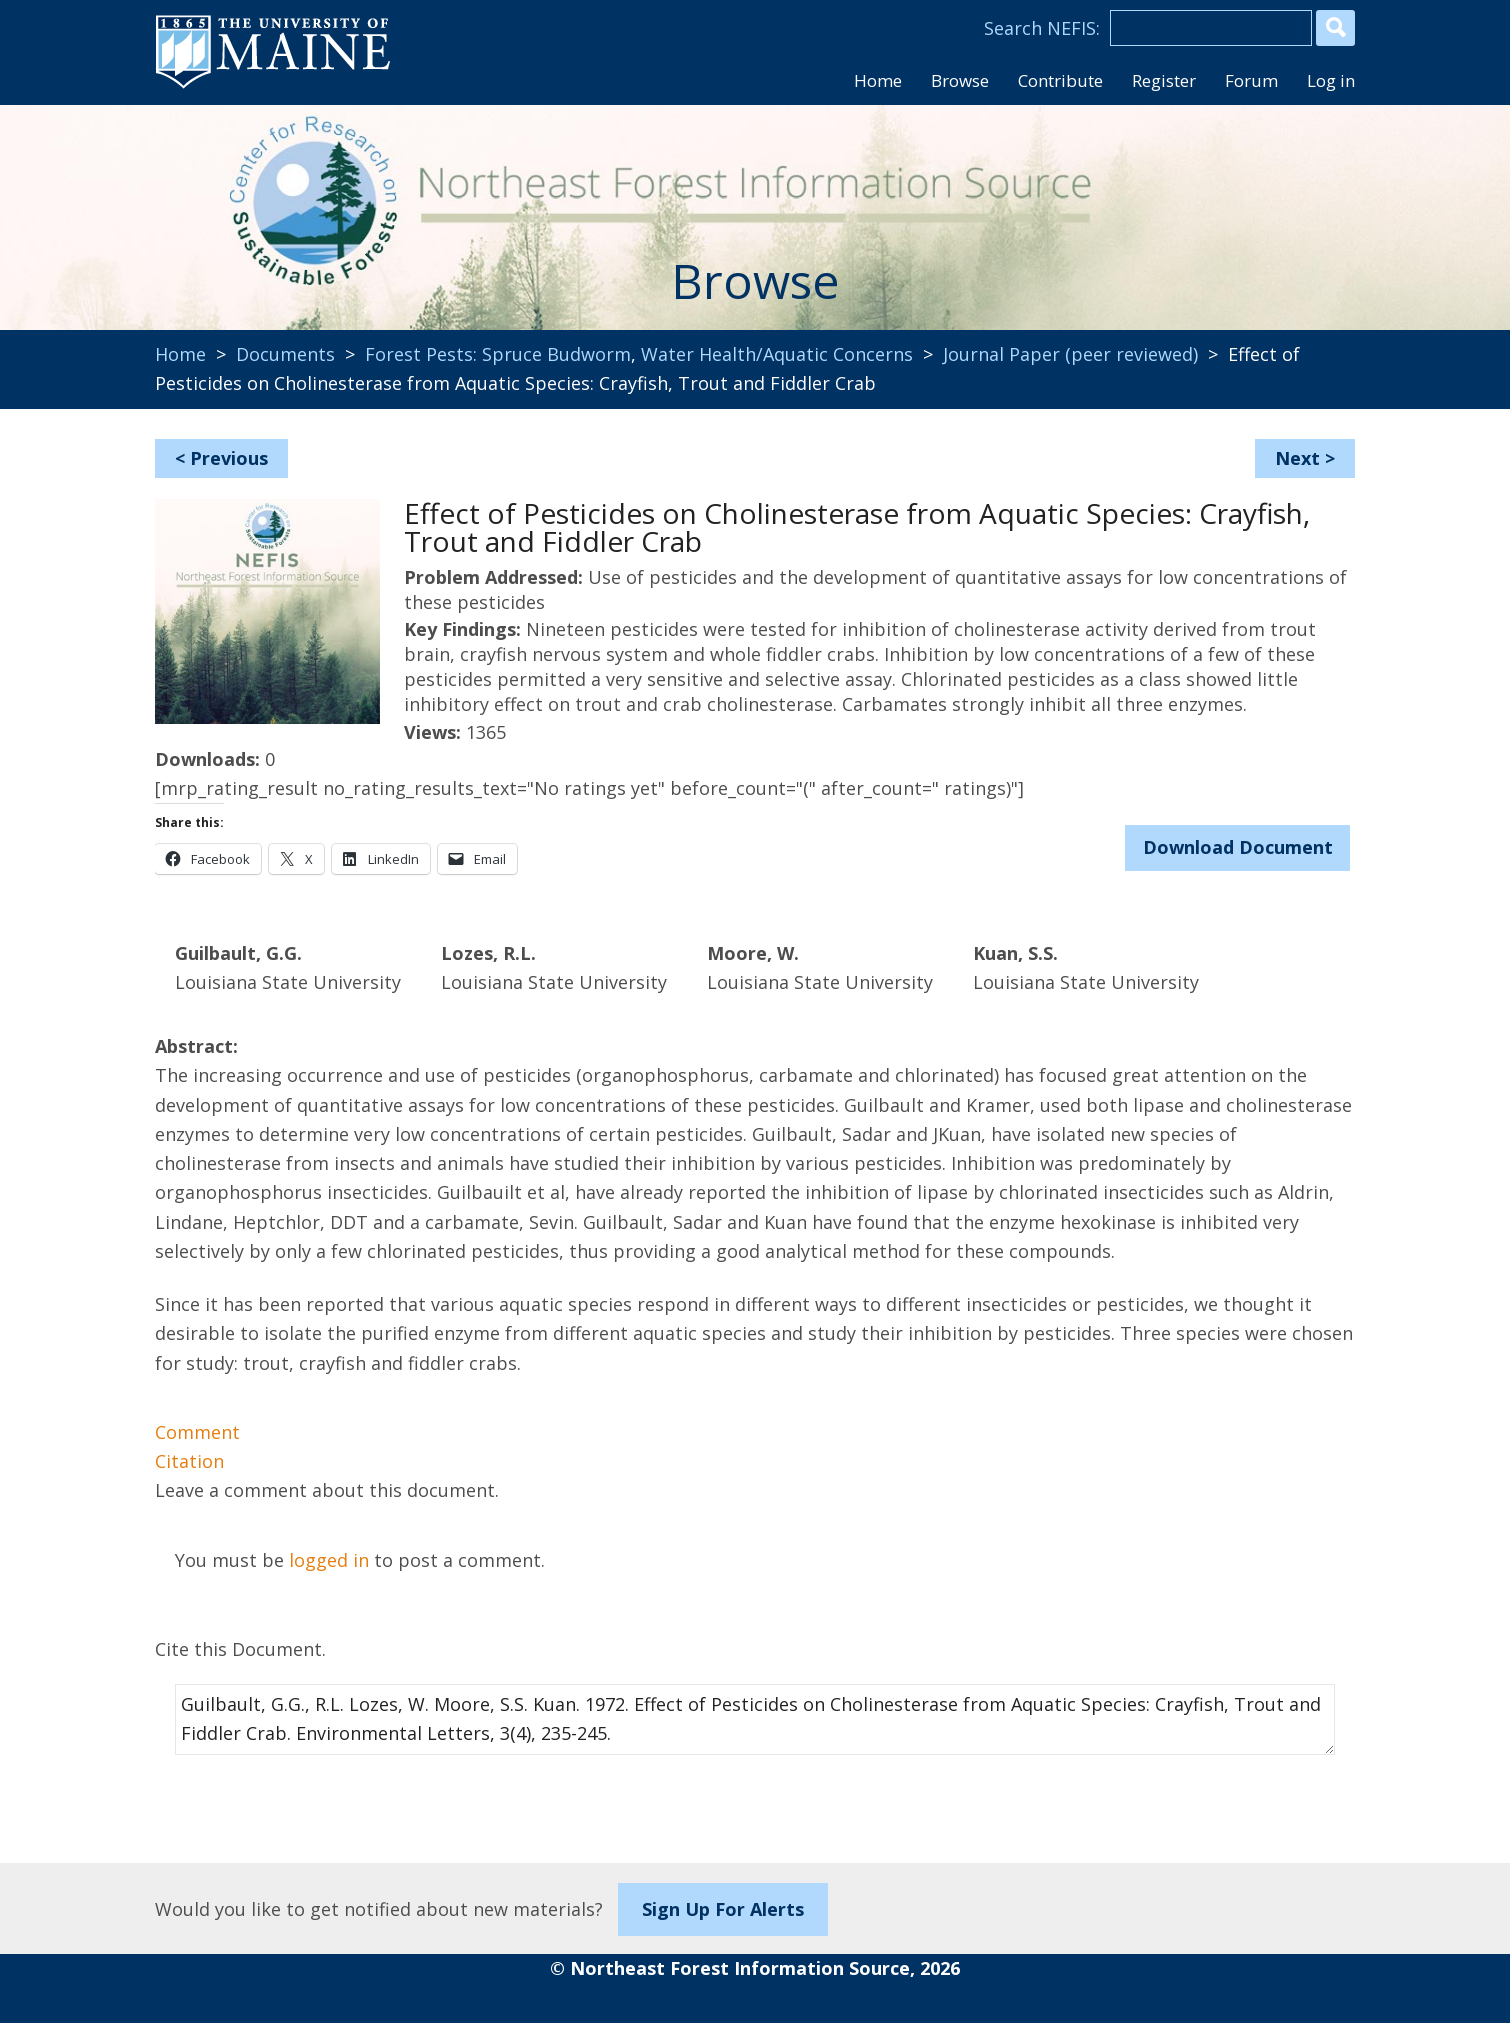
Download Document (1238, 847)
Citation (189, 1461)
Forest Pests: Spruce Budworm (498, 354)
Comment (197, 1432)
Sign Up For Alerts (723, 1909)
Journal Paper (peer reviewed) (1070, 354)
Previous (229, 458)
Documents (285, 354)
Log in (1331, 80)
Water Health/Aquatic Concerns (777, 354)
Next (1297, 458)
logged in (329, 1560)
